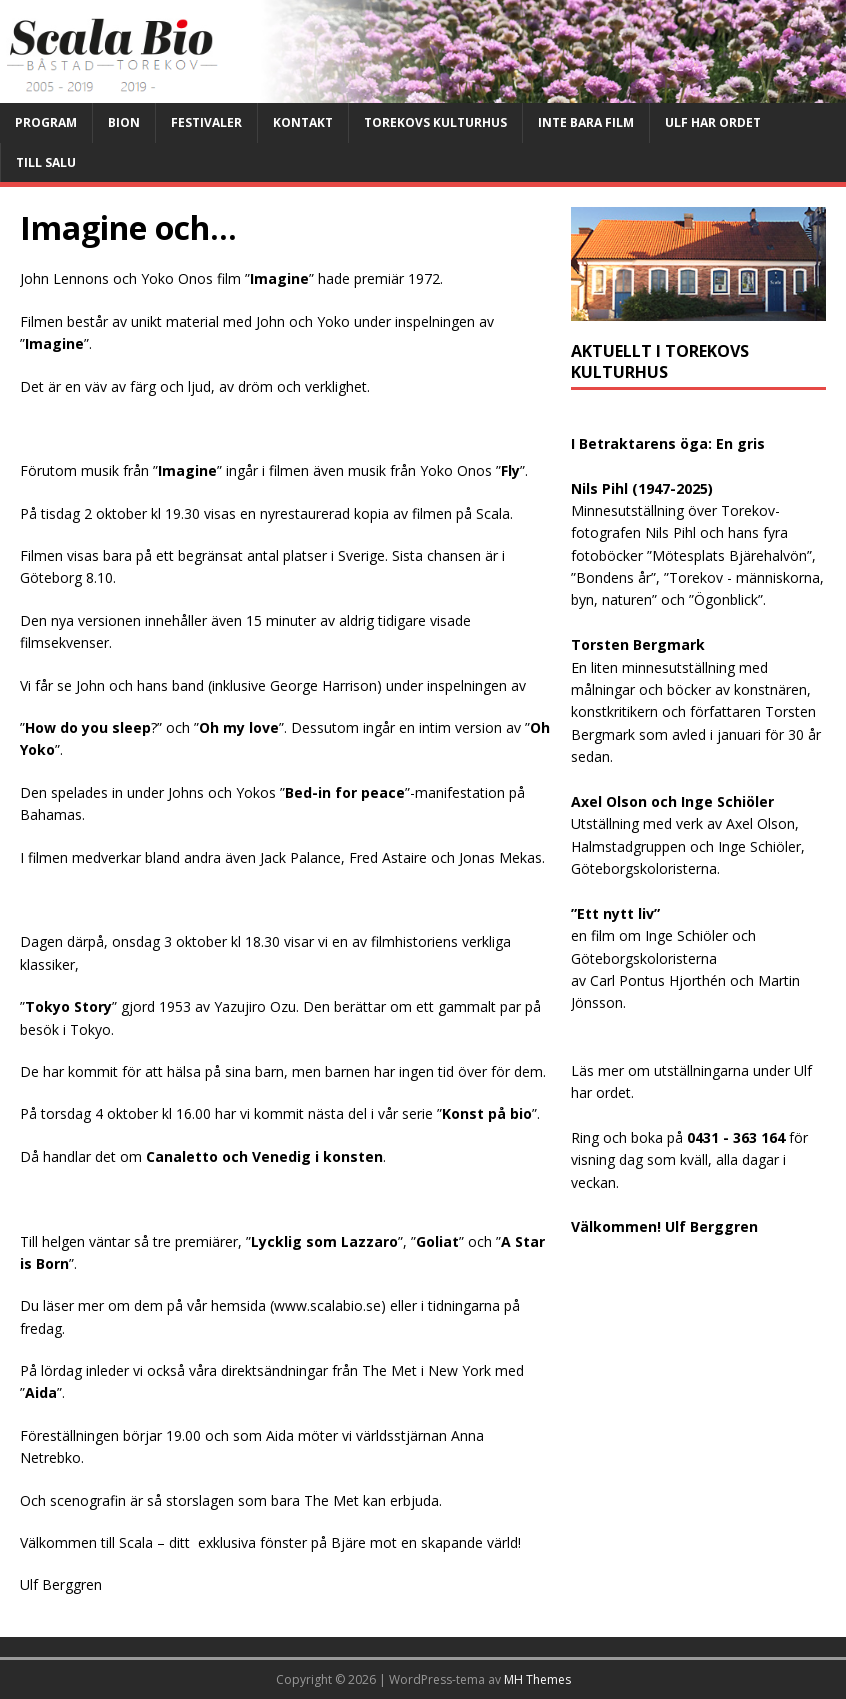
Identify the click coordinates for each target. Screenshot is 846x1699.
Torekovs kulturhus (435, 122)
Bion (124, 122)
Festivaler (206, 122)
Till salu (46, 162)
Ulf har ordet (713, 122)
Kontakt (303, 122)
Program (46, 122)
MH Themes (537, 1679)
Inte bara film (586, 122)
